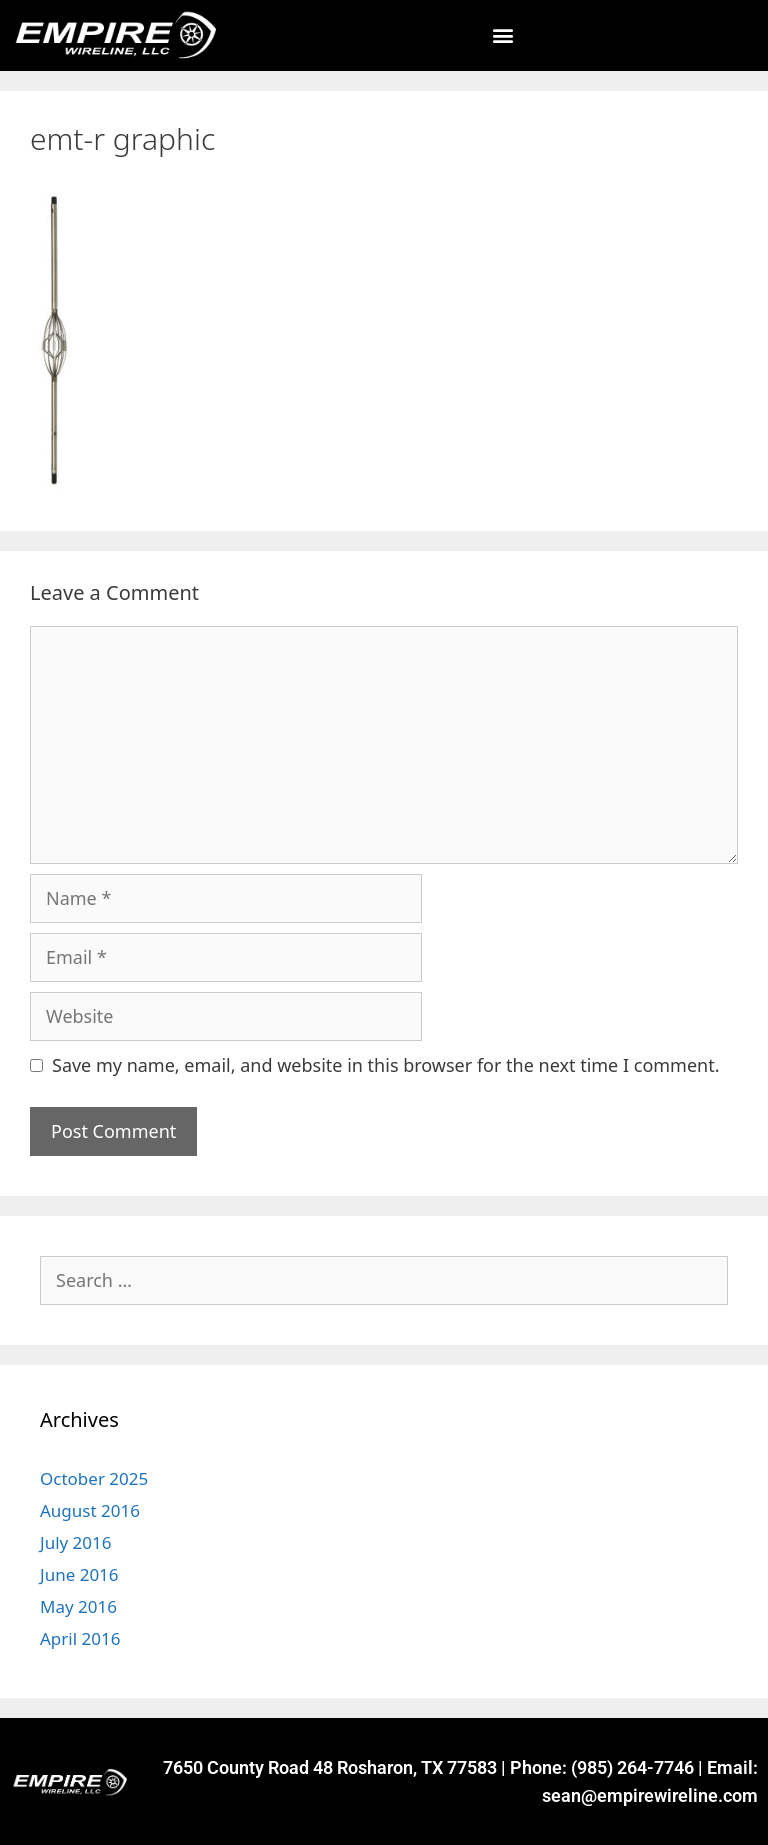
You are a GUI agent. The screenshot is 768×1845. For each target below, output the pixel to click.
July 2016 (76, 1542)
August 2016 (90, 1510)
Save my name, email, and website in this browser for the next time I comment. (386, 1065)
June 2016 (79, 1574)
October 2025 (94, 1478)
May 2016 (78, 1606)
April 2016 (80, 1638)
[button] (502, 35)
